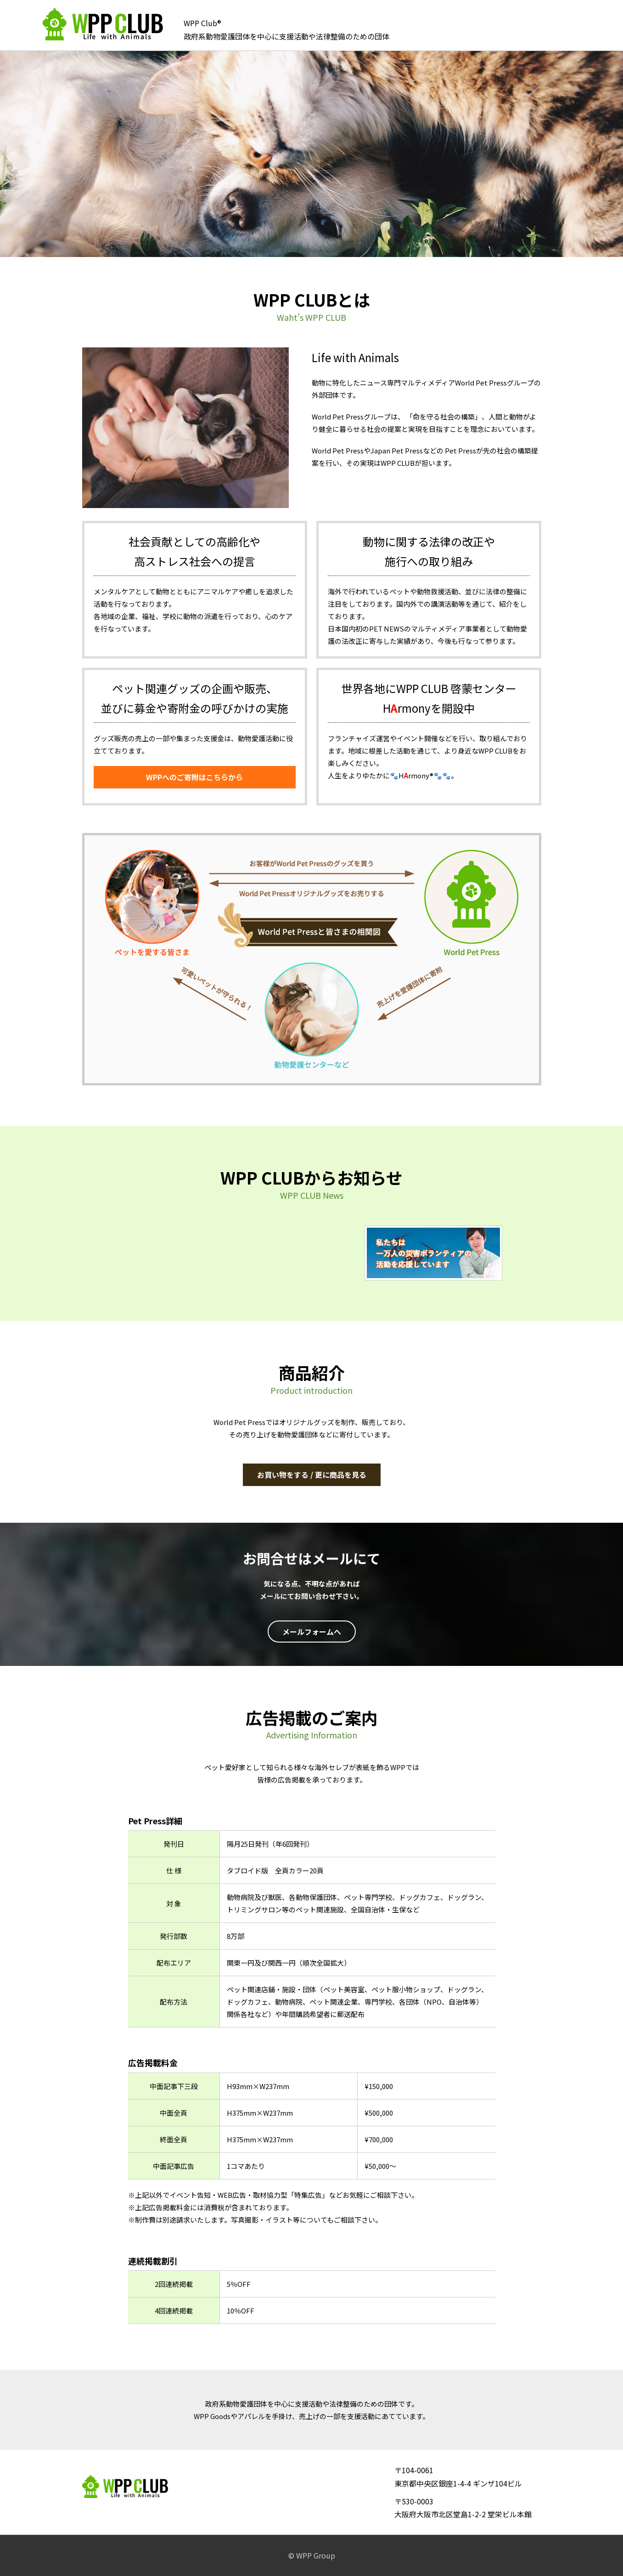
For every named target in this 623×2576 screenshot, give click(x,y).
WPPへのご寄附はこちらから (194, 776)
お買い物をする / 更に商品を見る (311, 1474)
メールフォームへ (311, 1631)
